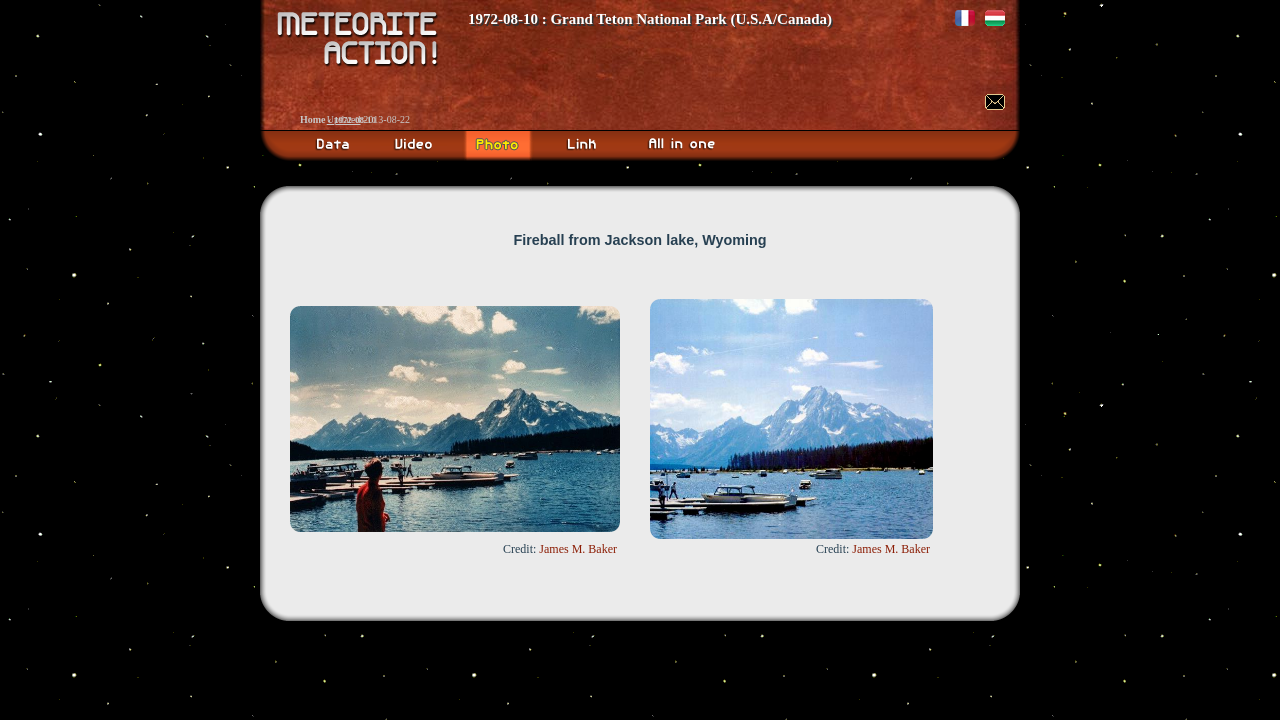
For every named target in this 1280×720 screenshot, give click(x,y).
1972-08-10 (355, 120)
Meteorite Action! (640, 65)
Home (313, 119)
